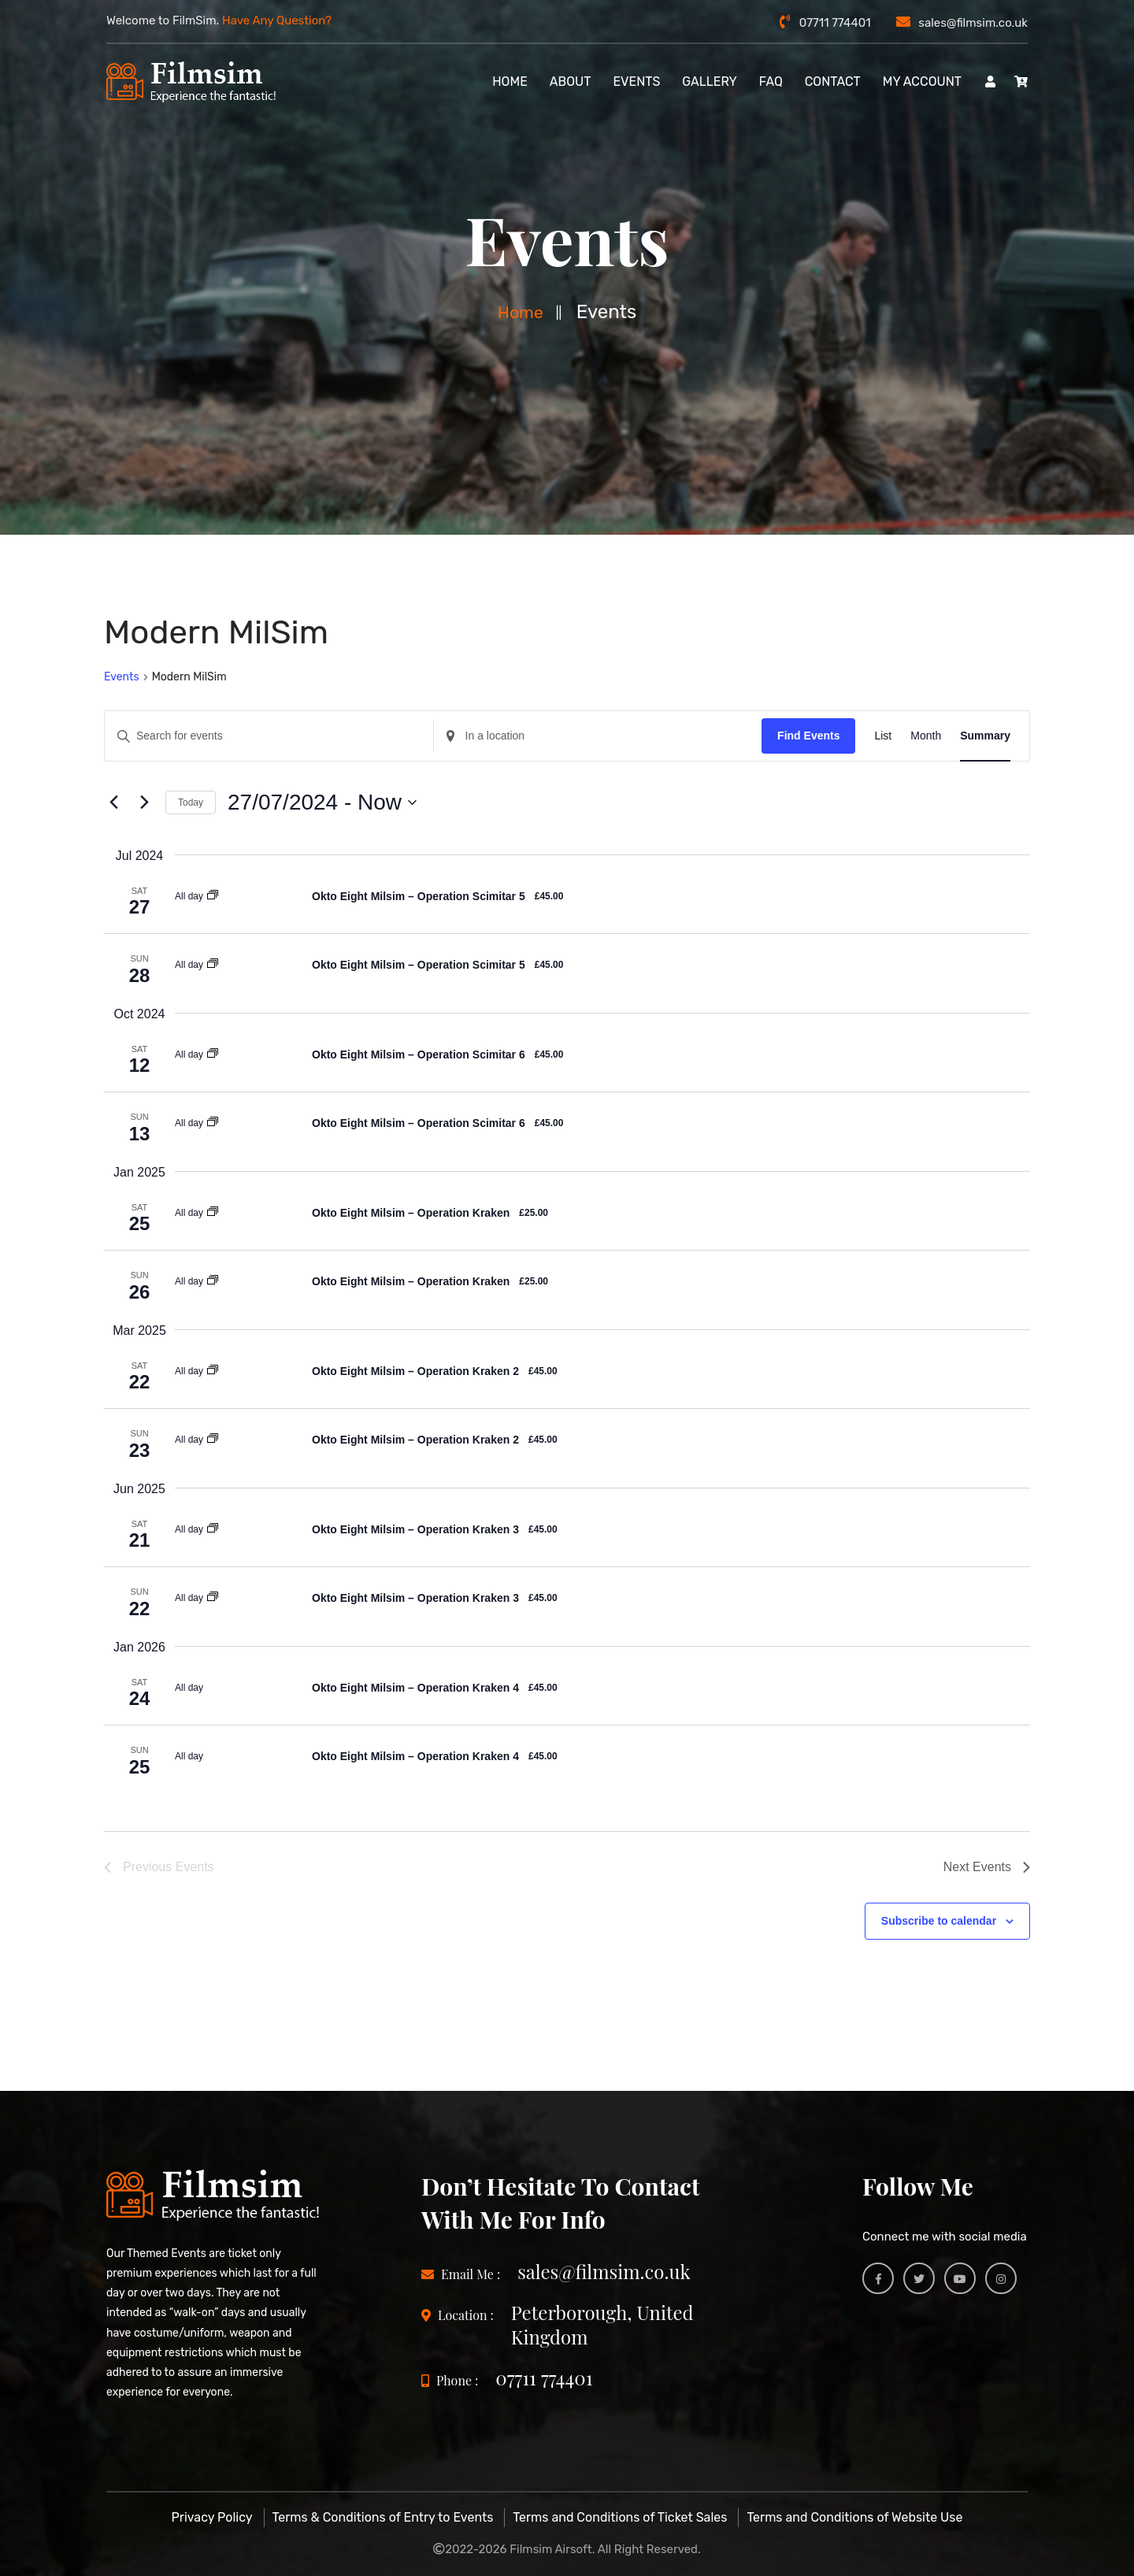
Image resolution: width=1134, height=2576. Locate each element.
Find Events (808, 735)
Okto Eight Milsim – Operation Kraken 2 (415, 1371)
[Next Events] (144, 802)
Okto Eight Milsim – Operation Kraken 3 (415, 1529)
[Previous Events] (113, 802)
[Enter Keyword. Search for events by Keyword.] (269, 736)
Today (190, 802)
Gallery (709, 81)
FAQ (771, 81)
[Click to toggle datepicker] (322, 802)
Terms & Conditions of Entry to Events (383, 2517)
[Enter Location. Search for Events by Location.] (598, 736)
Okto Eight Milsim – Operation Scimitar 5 (418, 896)
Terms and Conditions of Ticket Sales (620, 2517)
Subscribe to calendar (938, 1920)
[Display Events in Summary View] (985, 736)
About (570, 81)
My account (922, 81)
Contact (833, 81)
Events (636, 81)
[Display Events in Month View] (925, 736)
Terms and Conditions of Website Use (854, 2517)
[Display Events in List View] (882, 736)
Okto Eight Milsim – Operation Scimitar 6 (418, 1054)
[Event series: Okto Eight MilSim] (212, 896)
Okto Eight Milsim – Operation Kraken (411, 1212)
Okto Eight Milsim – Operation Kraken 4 (415, 1687)
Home (521, 312)
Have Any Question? (277, 20)
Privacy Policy (212, 2517)
